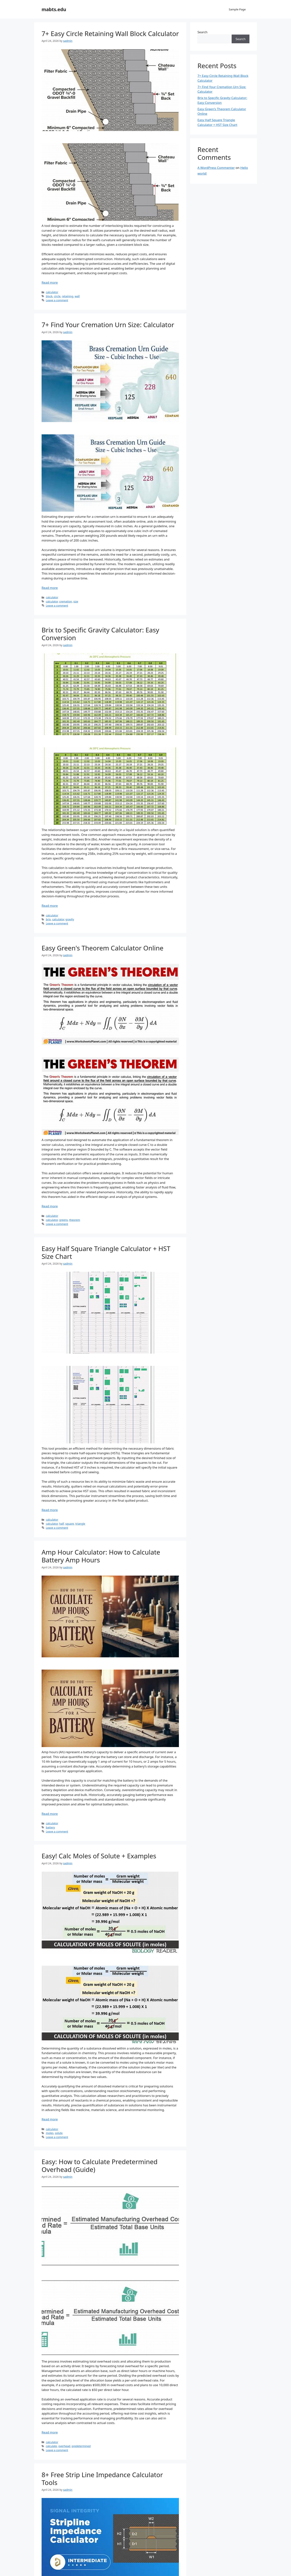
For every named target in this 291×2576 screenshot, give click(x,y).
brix (48, 919)
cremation (65, 601)
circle (57, 296)
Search (202, 32)
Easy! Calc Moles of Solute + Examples (99, 1855)
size (75, 601)
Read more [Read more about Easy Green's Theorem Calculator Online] (50, 1206)
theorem (74, 1220)
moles (49, 2133)
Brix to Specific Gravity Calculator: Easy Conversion (100, 634)
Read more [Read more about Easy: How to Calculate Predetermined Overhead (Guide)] (50, 2432)
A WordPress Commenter (216, 168)
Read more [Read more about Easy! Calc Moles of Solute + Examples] (50, 2119)
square (69, 1523)
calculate (51, 2446)
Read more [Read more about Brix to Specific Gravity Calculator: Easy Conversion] (50, 905)
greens (63, 1220)
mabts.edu (54, 9)
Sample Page (237, 9)
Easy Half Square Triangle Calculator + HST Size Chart (106, 1252)
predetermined (81, 2446)
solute (59, 2133)
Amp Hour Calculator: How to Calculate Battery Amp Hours (101, 1556)
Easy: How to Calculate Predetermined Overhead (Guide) (100, 2165)
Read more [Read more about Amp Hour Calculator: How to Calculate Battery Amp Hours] (50, 1814)
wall (77, 296)
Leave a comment (57, 300)
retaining (67, 296)
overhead (64, 2446)
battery (50, 1827)
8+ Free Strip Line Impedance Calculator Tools (102, 2478)
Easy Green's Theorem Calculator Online (102, 948)
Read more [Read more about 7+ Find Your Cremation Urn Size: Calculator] (50, 588)
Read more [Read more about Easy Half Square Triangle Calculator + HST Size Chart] (50, 1510)
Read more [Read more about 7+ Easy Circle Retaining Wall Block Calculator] (50, 282)
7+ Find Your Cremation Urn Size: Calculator (108, 324)
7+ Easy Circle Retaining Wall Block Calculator (110, 33)
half (61, 1523)
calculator (52, 292)
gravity (70, 919)
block (49, 296)
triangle (80, 1523)
